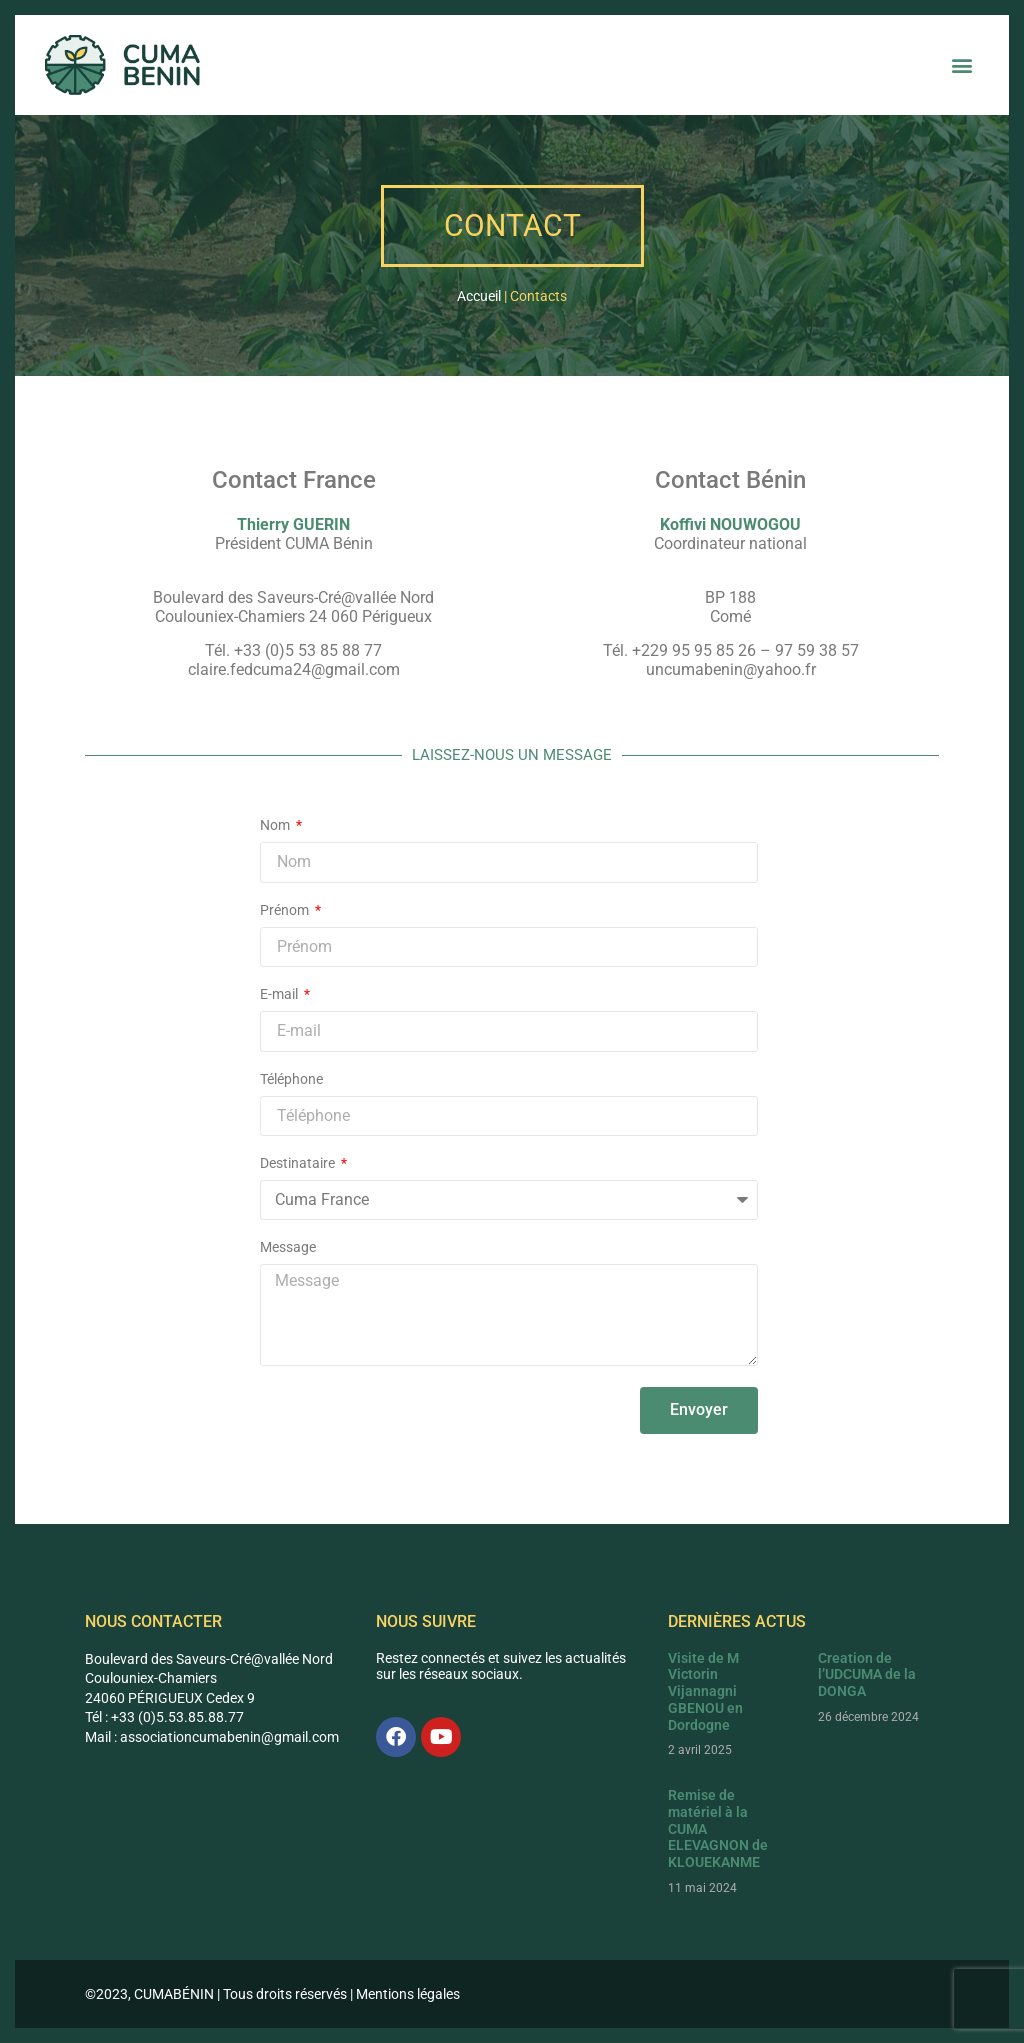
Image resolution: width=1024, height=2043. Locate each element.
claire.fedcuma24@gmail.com (294, 669)
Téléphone (291, 1079)
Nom (276, 825)
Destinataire (299, 1163)
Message (288, 1247)
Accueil (479, 296)
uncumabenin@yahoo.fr (731, 669)
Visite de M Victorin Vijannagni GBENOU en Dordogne (705, 1691)
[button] (962, 65)
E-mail (280, 994)
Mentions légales (408, 1994)
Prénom (286, 910)
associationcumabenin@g (201, 1737)
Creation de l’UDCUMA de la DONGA (867, 1675)
